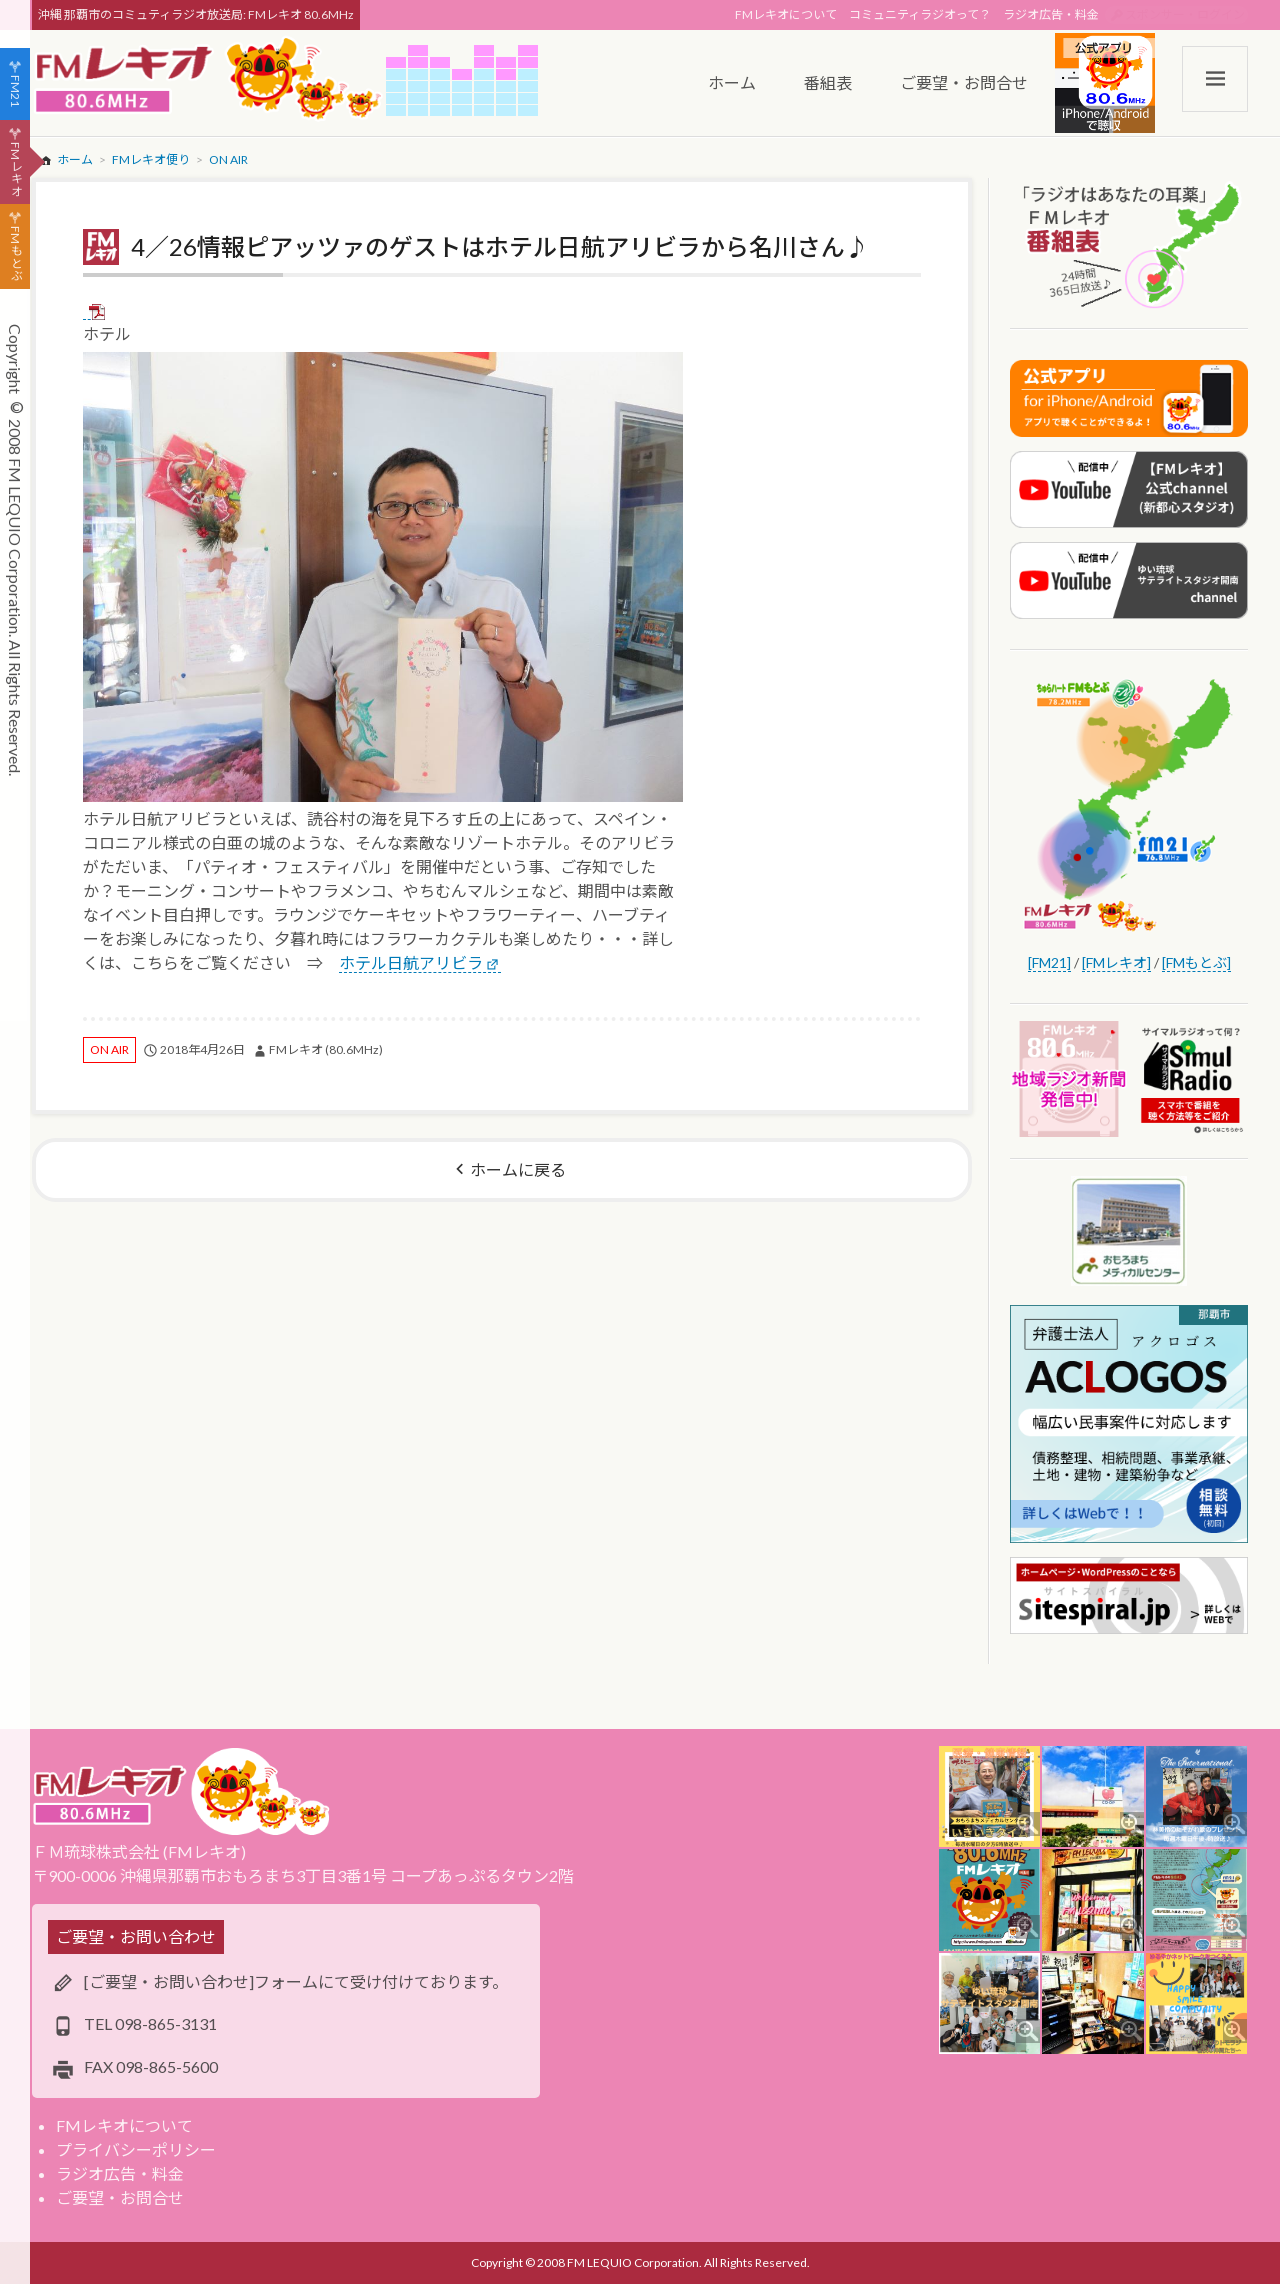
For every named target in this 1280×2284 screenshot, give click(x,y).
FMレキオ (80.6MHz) (326, 1049)
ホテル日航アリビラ (411, 962)
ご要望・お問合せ (120, 2197)
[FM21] (1049, 962)
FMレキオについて (786, 14)
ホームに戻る (518, 1169)
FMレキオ (15, 169)
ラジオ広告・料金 (1051, 14)
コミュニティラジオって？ (920, 14)
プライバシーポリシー (136, 2149)
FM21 (15, 91)
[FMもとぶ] (1196, 962)
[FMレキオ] (1116, 962)
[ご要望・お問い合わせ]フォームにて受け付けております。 (296, 1981)
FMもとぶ (15, 254)
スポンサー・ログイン (1185, 14)
